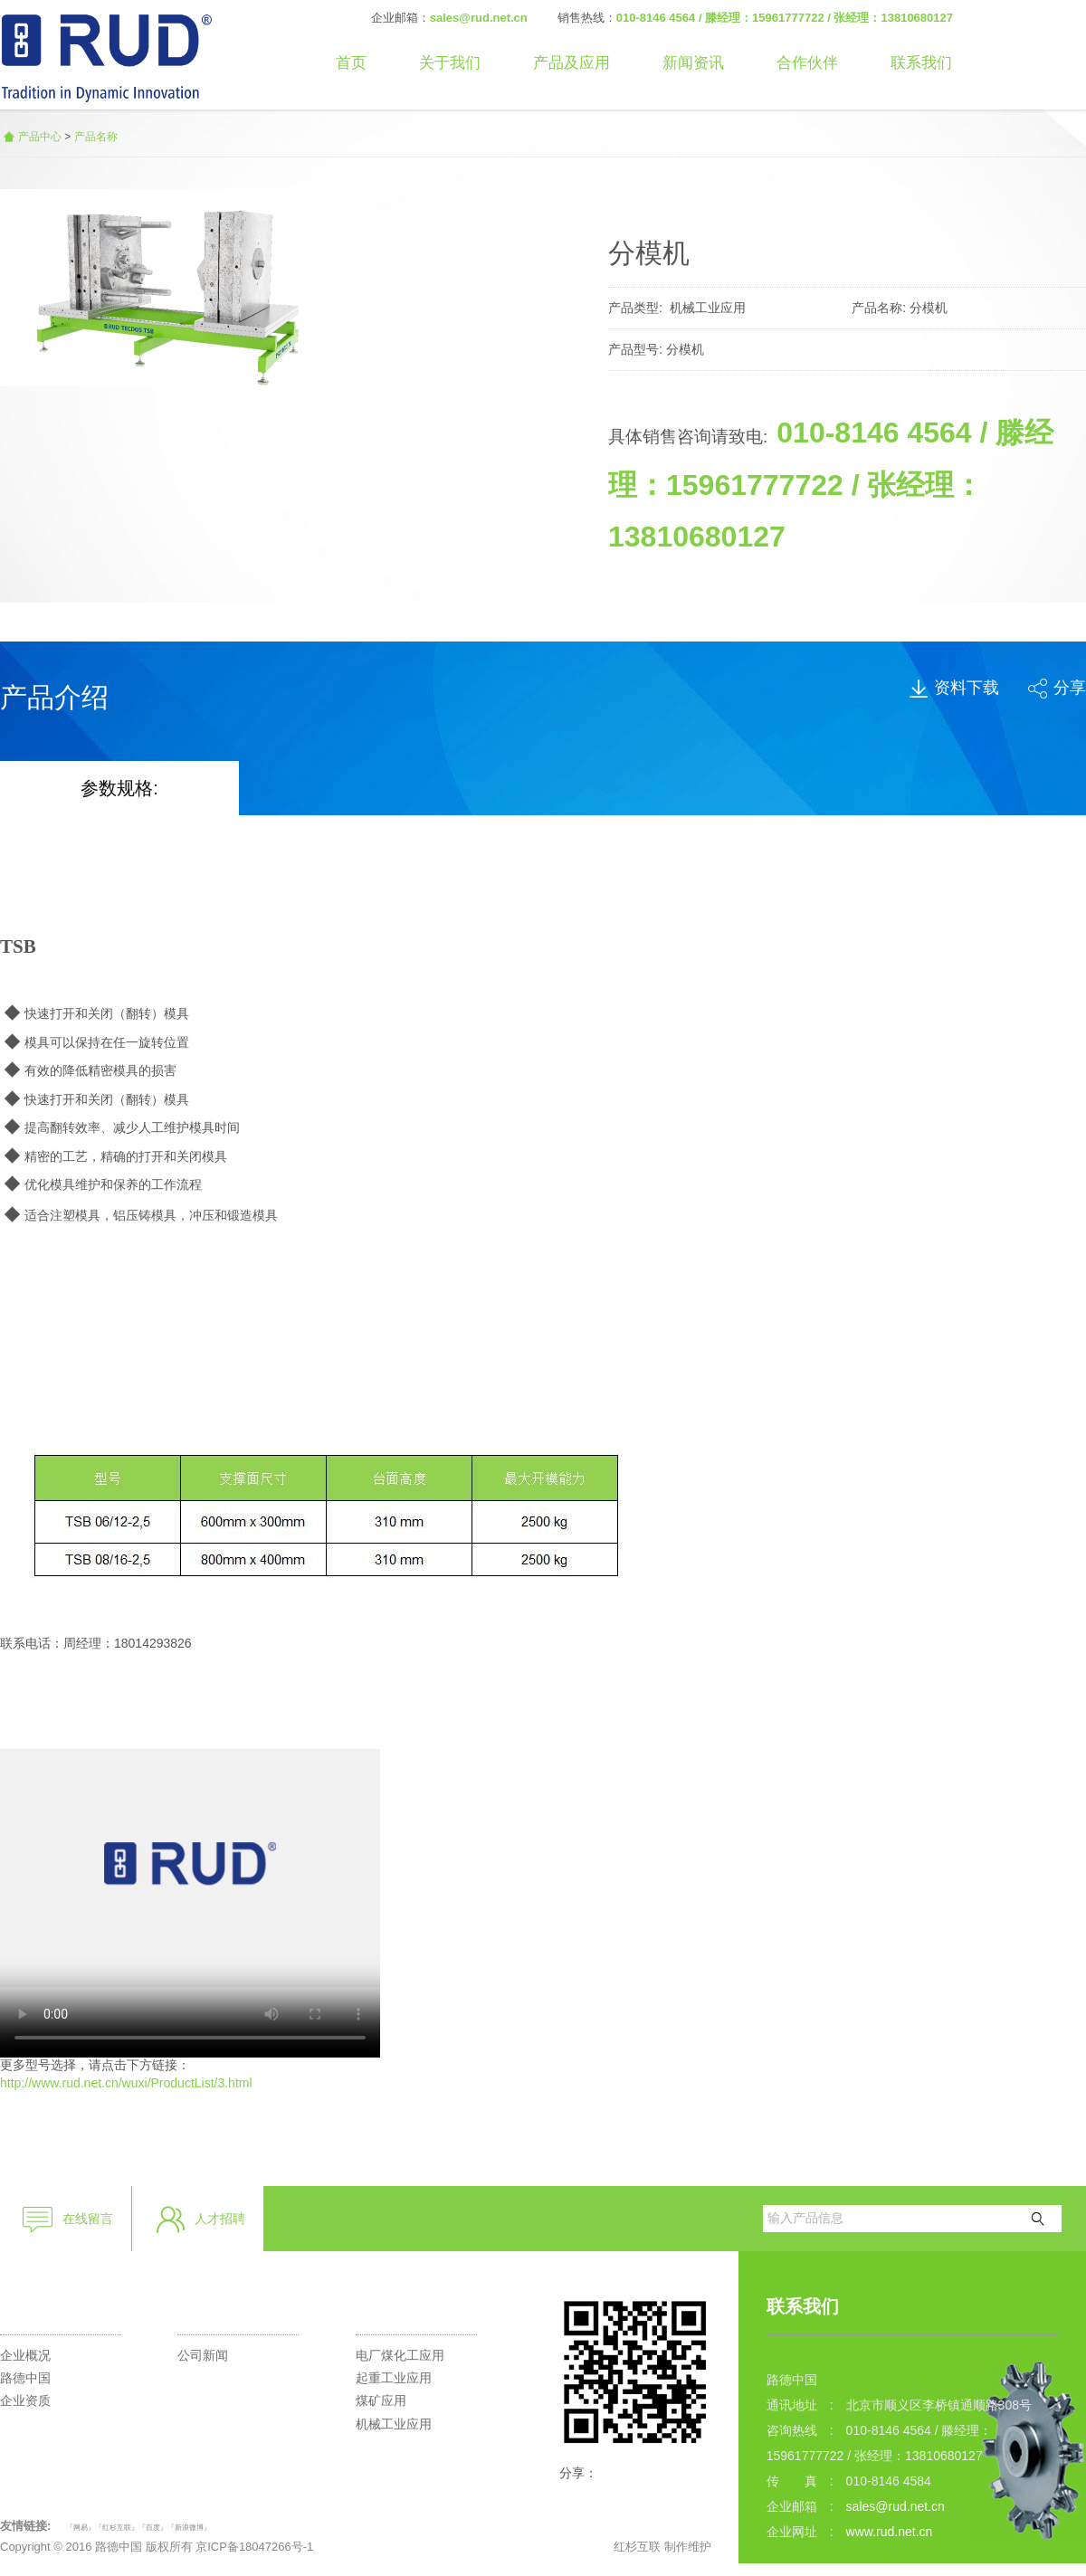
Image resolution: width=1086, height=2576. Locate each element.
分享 (1056, 688)
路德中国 (25, 2378)
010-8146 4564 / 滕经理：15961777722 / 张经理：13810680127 (784, 17)
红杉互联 (637, 2546)
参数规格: (119, 788)
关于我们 (450, 62)
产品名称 (96, 136)
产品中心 (40, 136)
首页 (351, 62)
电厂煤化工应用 (400, 2355)
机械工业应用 (394, 2424)
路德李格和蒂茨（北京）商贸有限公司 (106, 55)
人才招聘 (199, 2220)
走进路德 (36, 2306)
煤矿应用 (381, 2400)
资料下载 (953, 688)
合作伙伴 (807, 62)
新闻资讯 (693, 62)
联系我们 (921, 62)
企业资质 (25, 2400)
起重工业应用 (394, 2378)
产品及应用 (571, 62)
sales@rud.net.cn (479, 17)
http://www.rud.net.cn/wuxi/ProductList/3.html (126, 2083)
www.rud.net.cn (889, 2531)
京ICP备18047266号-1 (254, 2546)
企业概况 (25, 2355)
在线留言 (67, 2220)
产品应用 (392, 2306)
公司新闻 (202, 2355)
